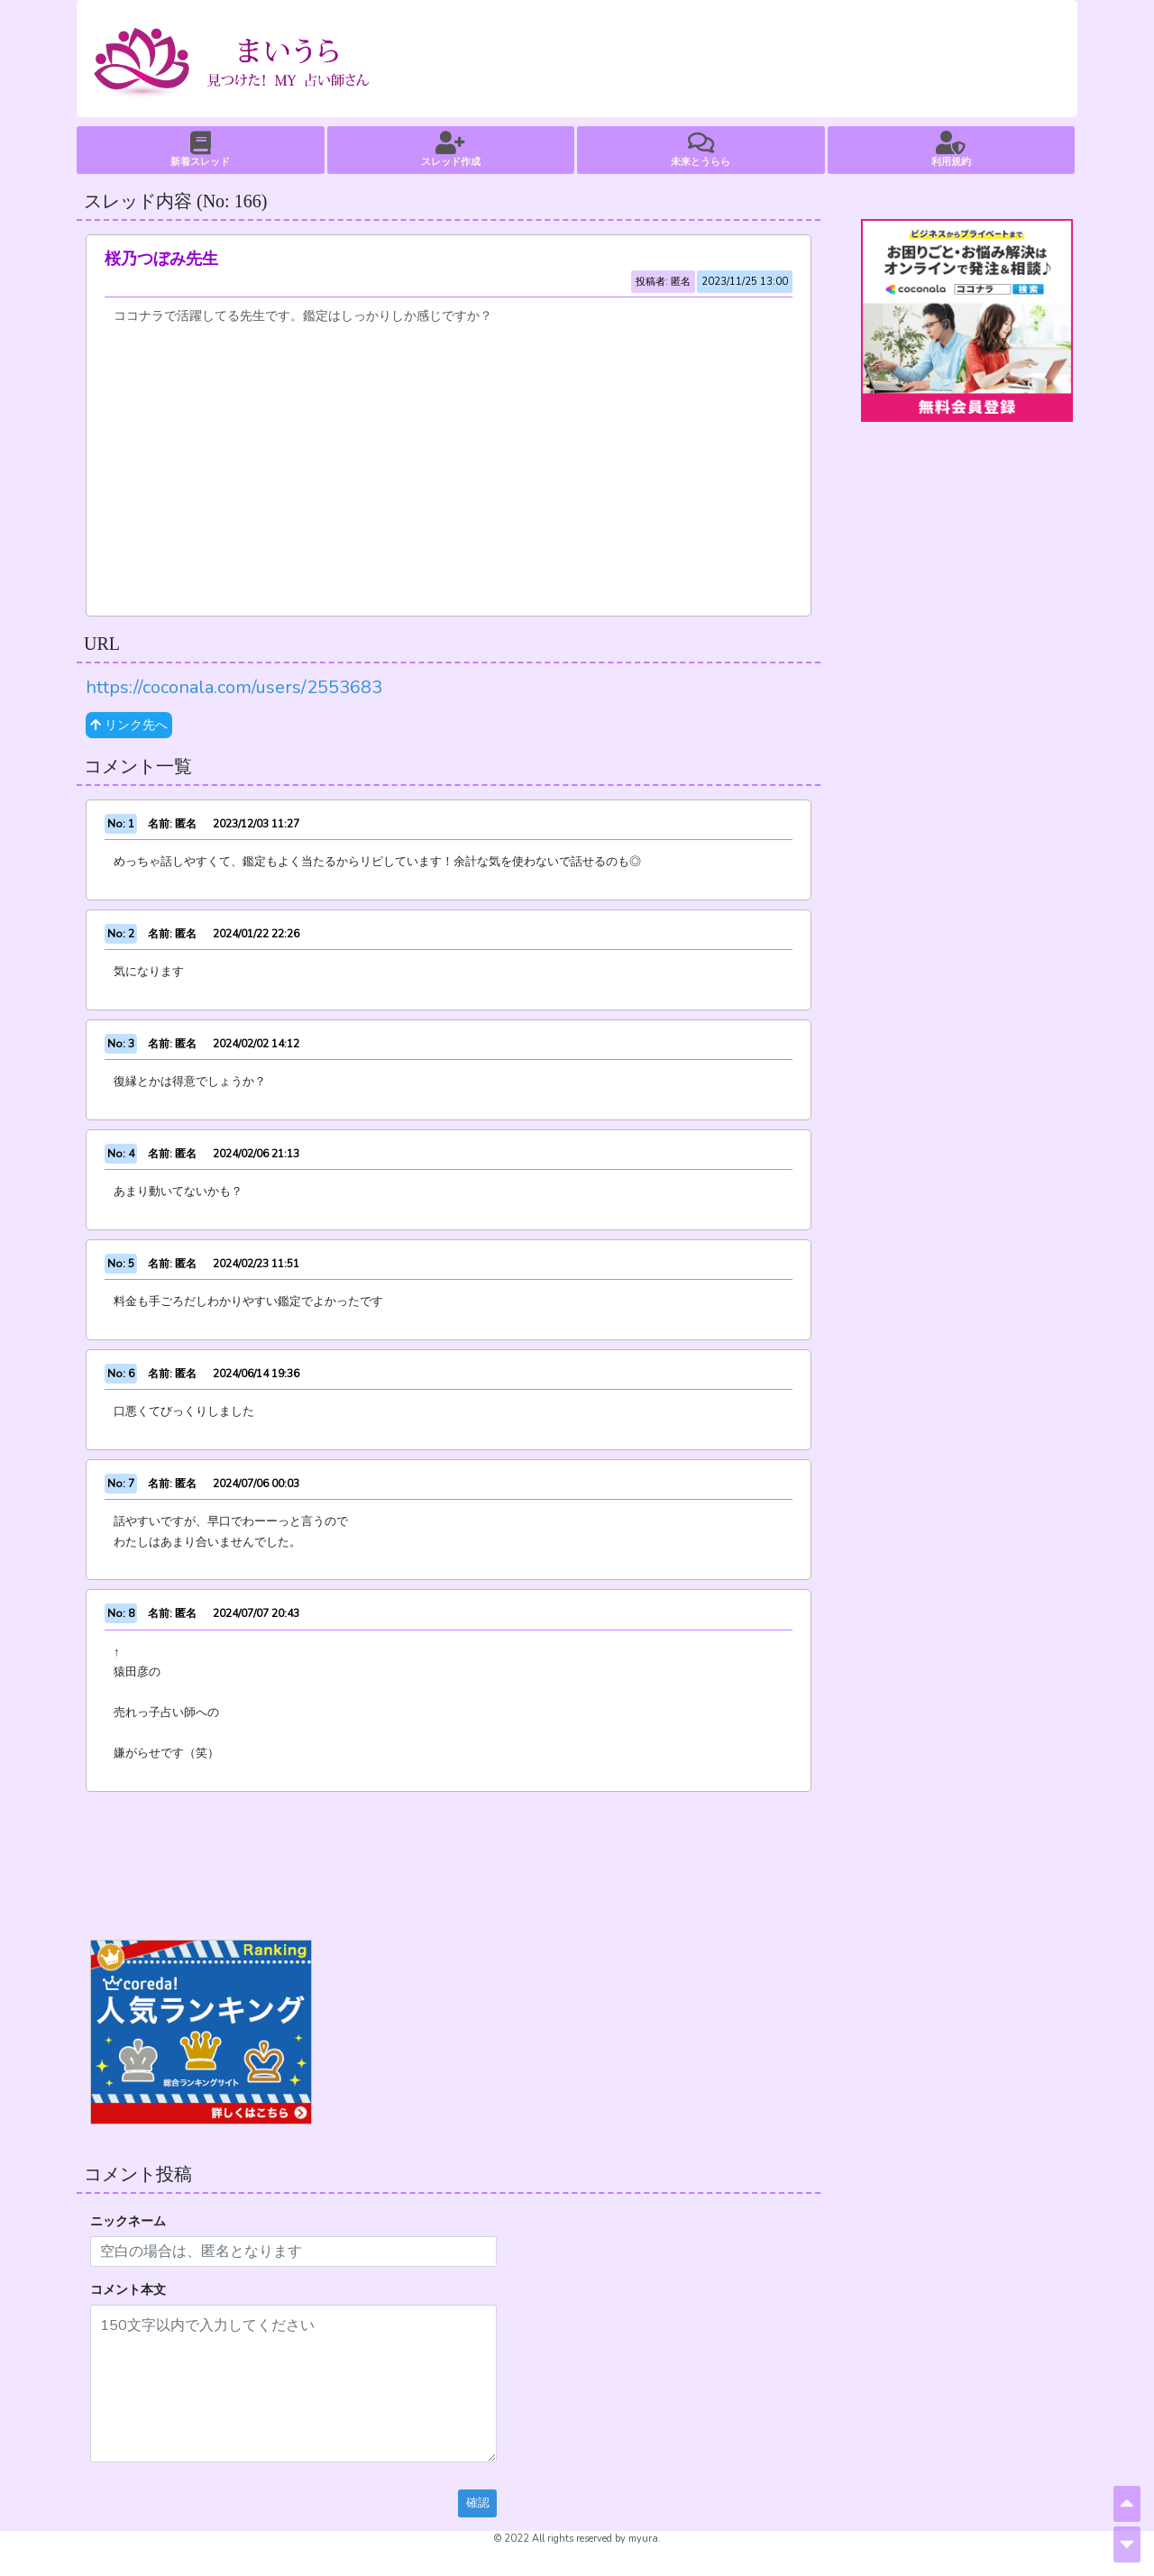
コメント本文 (128, 2289)
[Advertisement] (448, 462)
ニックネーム (128, 2221)
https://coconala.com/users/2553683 (234, 687)
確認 (478, 2503)
